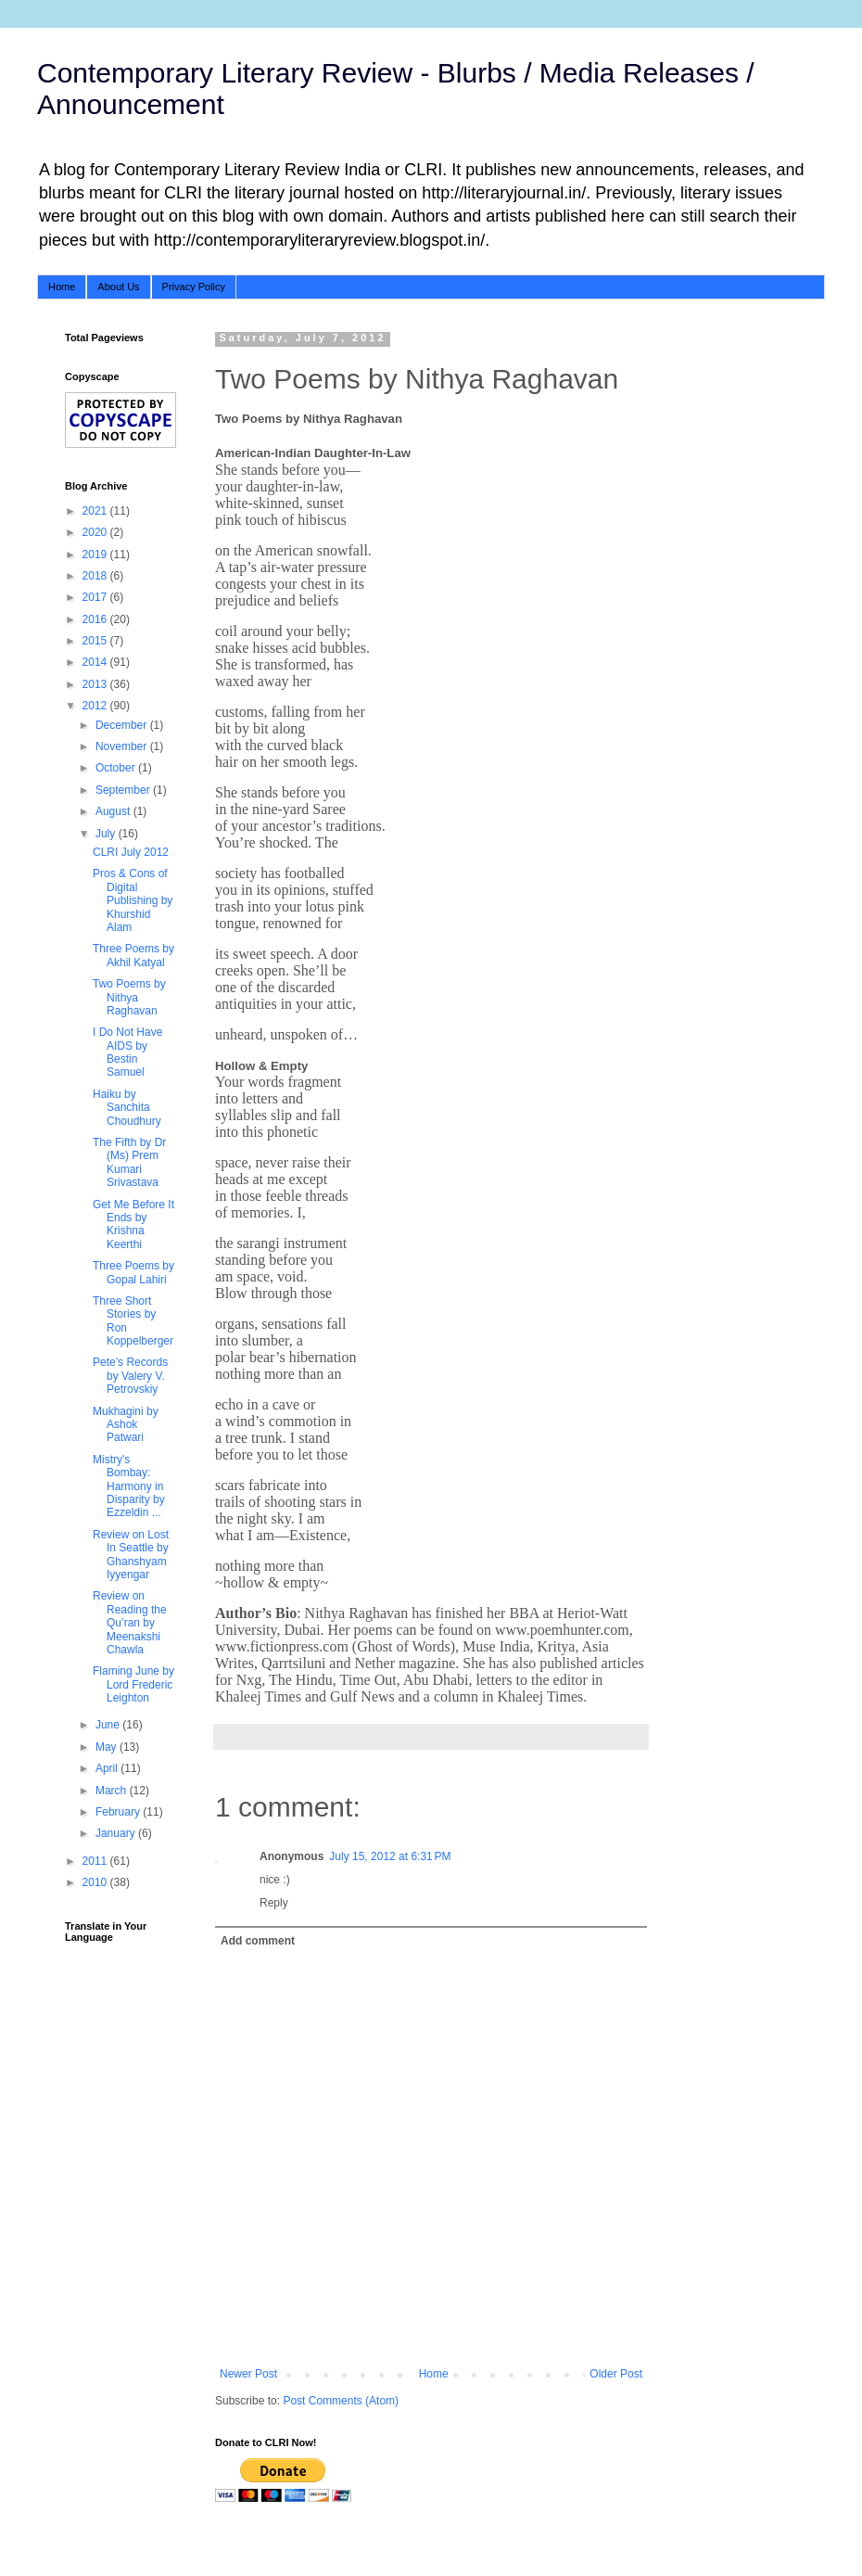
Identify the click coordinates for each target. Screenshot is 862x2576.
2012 (96, 705)
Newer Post (248, 2373)
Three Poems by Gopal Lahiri (133, 1272)
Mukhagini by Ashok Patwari (125, 1425)
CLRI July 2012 (131, 852)
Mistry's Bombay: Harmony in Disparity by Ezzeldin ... (129, 1486)
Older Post (615, 2373)
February (119, 1811)
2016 (96, 619)
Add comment (258, 1940)
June (108, 1724)
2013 (96, 684)
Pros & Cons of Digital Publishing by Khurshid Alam (132, 900)
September (124, 790)
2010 (96, 1882)
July (107, 833)
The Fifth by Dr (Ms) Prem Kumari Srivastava (129, 1162)
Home (61, 286)
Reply (274, 1902)
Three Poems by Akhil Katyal (133, 955)
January (116, 1833)
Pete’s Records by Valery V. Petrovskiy (130, 1376)
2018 (96, 575)
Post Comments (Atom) (341, 2400)
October (116, 767)
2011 (96, 1861)
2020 (96, 532)
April (107, 1768)
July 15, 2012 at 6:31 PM (389, 1856)
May (107, 1747)
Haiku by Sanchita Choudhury (127, 1108)
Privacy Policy (193, 286)
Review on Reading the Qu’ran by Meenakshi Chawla (130, 1622)
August (114, 811)
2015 (96, 640)
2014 (96, 662)
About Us (118, 286)
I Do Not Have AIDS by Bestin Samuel (127, 1052)
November (122, 746)
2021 (96, 510)
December (122, 725)
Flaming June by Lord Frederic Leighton (133, 1684)
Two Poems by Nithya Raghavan (129, 997)
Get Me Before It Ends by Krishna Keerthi (133, 1224)
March (112, 1790)
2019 (96, 554)
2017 (96, 597)
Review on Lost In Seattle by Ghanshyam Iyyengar (131, 1554)
